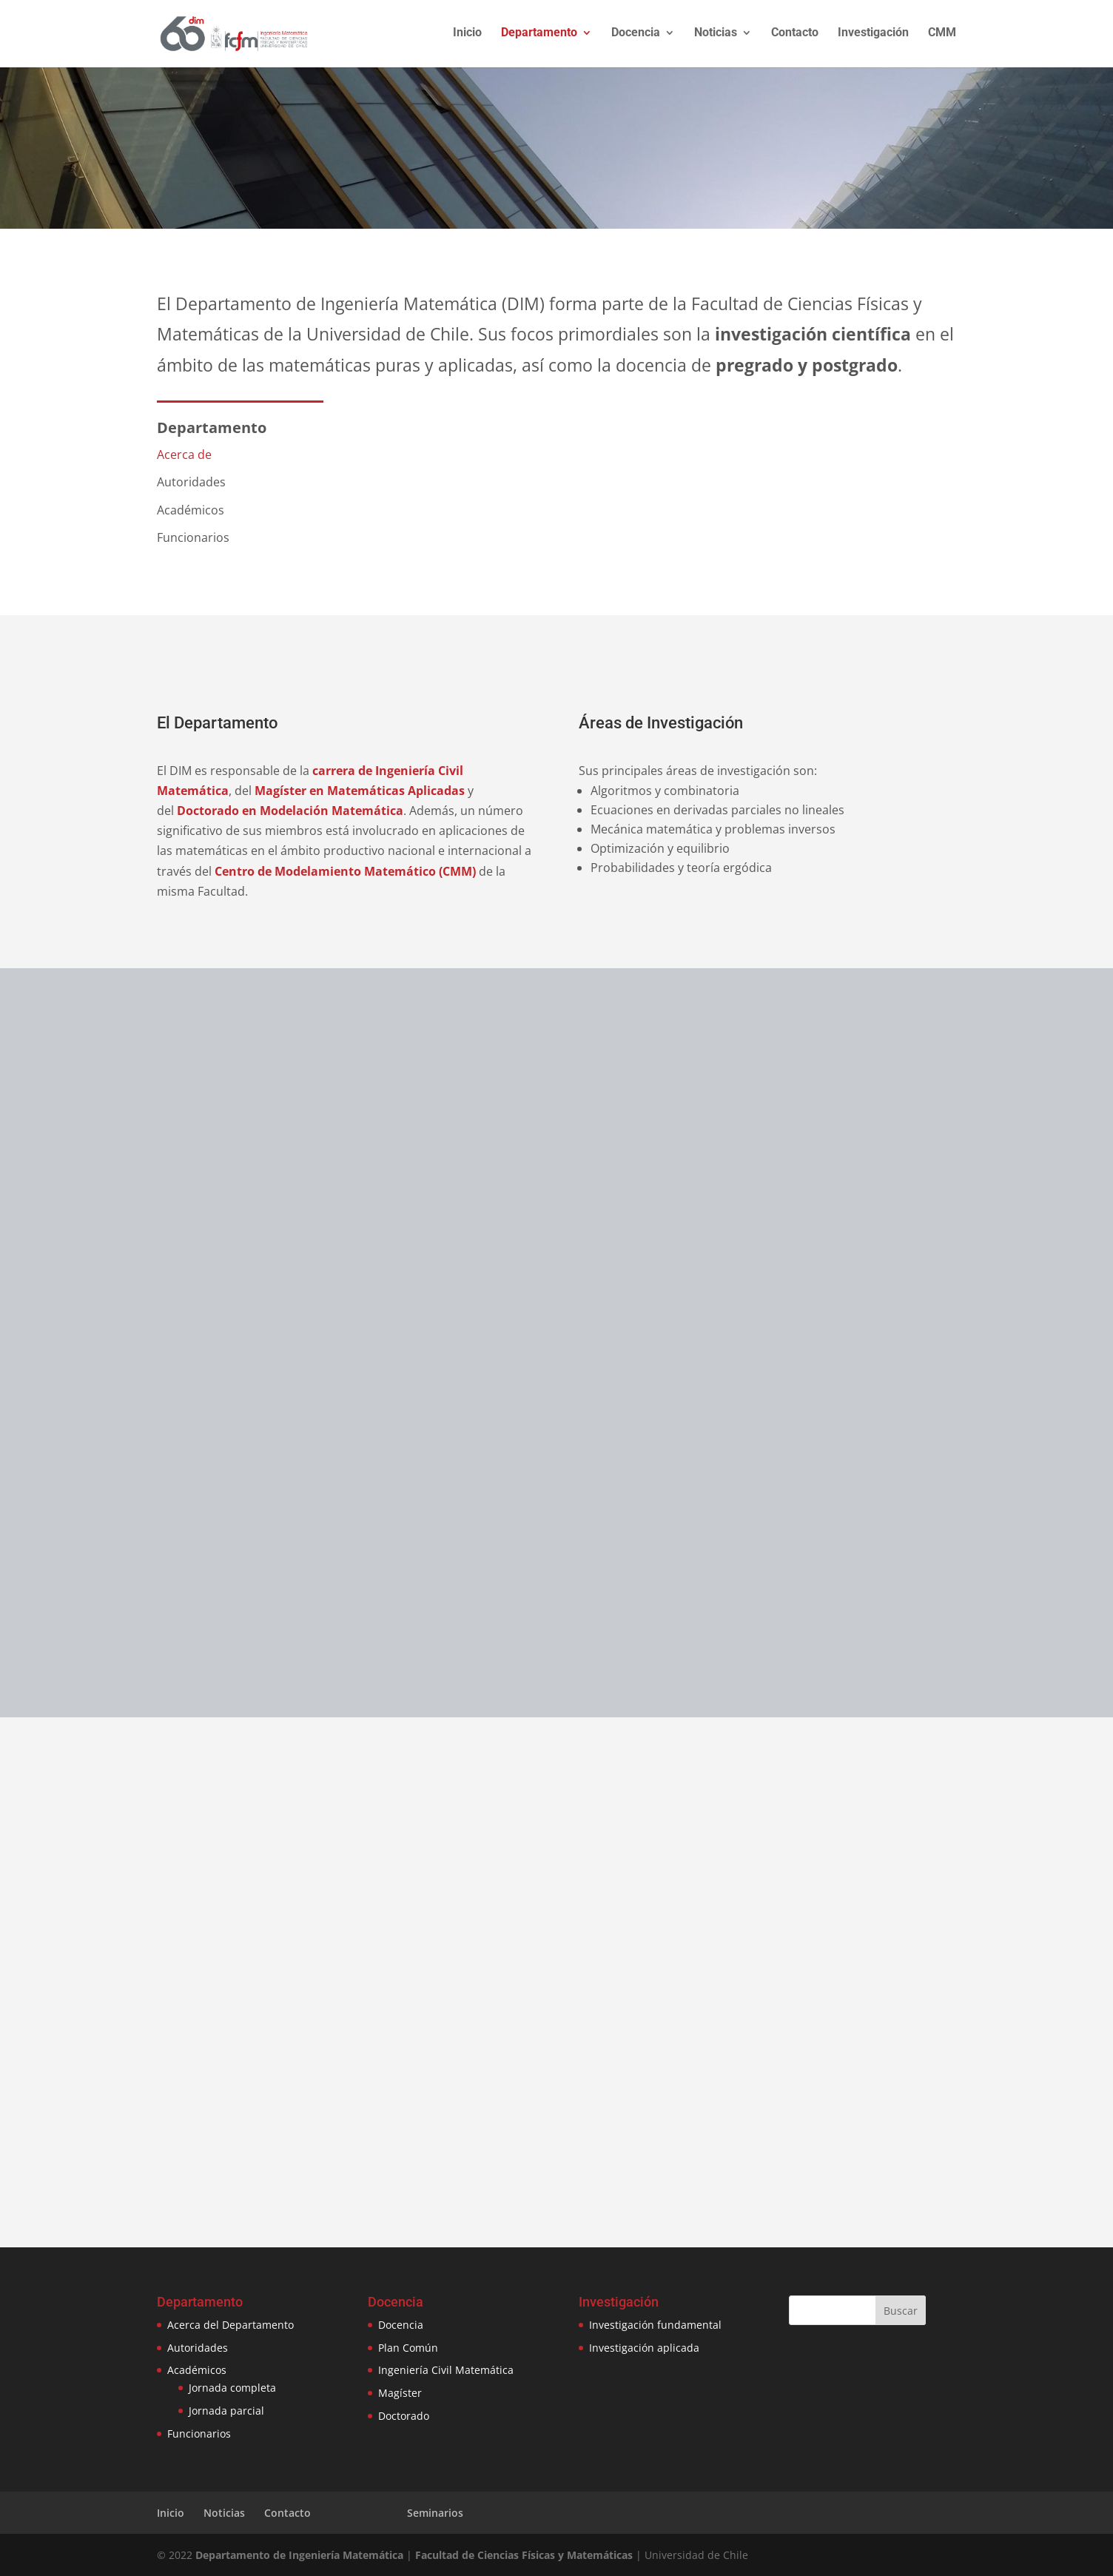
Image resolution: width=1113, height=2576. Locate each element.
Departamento (539, 35)
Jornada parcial (226, 2411)
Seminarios (435, 2513)
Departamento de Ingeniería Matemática (299, 2555)
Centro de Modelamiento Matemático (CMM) (345, 871)
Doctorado (403, 2416)
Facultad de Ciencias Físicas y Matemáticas (524, 2555)
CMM (942, 35)
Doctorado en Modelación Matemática (290, 810)
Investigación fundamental (655, 2325)
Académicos (196, 2370)
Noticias (715, 35)
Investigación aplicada (644, 2348)
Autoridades (197, 2348)
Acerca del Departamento (230, 2325)
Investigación (873, 35)
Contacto (794, 35)
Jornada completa (232, 2388)
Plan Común (408, 2348)
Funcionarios (199, 2433)
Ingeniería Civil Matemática (446, 2370)
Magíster (400, 2393)
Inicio (467, 35)
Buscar (901, 2311)
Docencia (635, 35)
